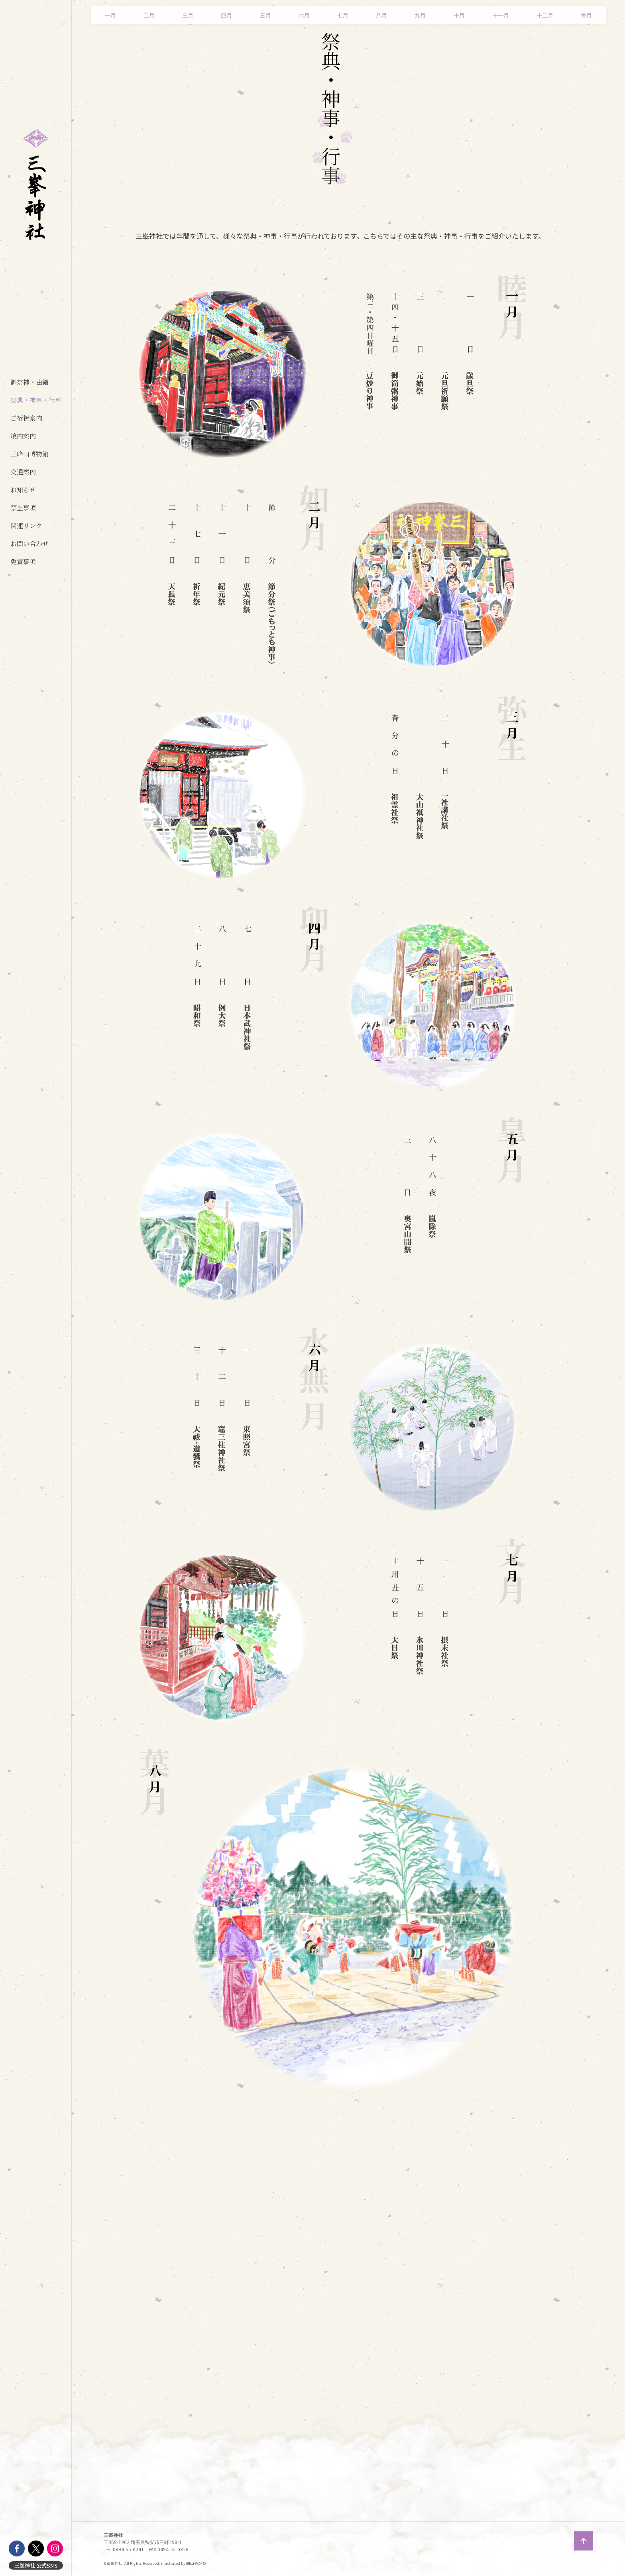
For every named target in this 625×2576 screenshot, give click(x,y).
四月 (226, 15)
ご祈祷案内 (26, 418)
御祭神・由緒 (29, 382)
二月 (149, 15)
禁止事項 (23, 507)
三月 (187, 15)
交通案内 (23, 471)
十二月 (545, 15)
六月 (304, 15)
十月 (459, 15)
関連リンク (26, 525)
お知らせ (23, 489)
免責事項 (23, 561)
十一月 (500, 15)
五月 (265, 15)
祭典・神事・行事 (35, 400)
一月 (110, 15)
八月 (381, 15)
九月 (420, 15)
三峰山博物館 (29, 453)
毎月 (586, 15)
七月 (342, 15)
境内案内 (23, 435)
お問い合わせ (29, 543)
